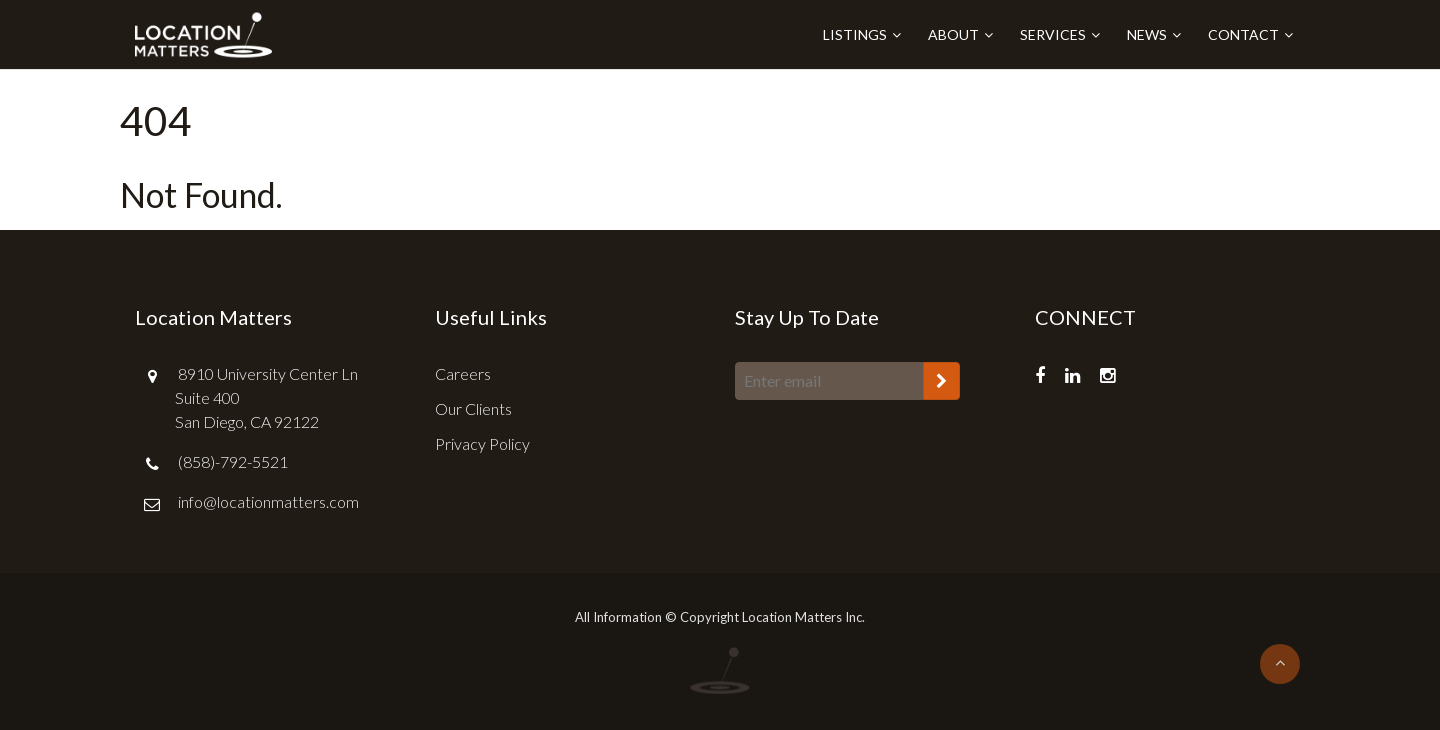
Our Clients (473, 408)
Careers (463, 373)
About (953, 34)
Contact (1243, 34)
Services (1053, 34)
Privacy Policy (482, 443)
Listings (855, 34)
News (1147, 34)
